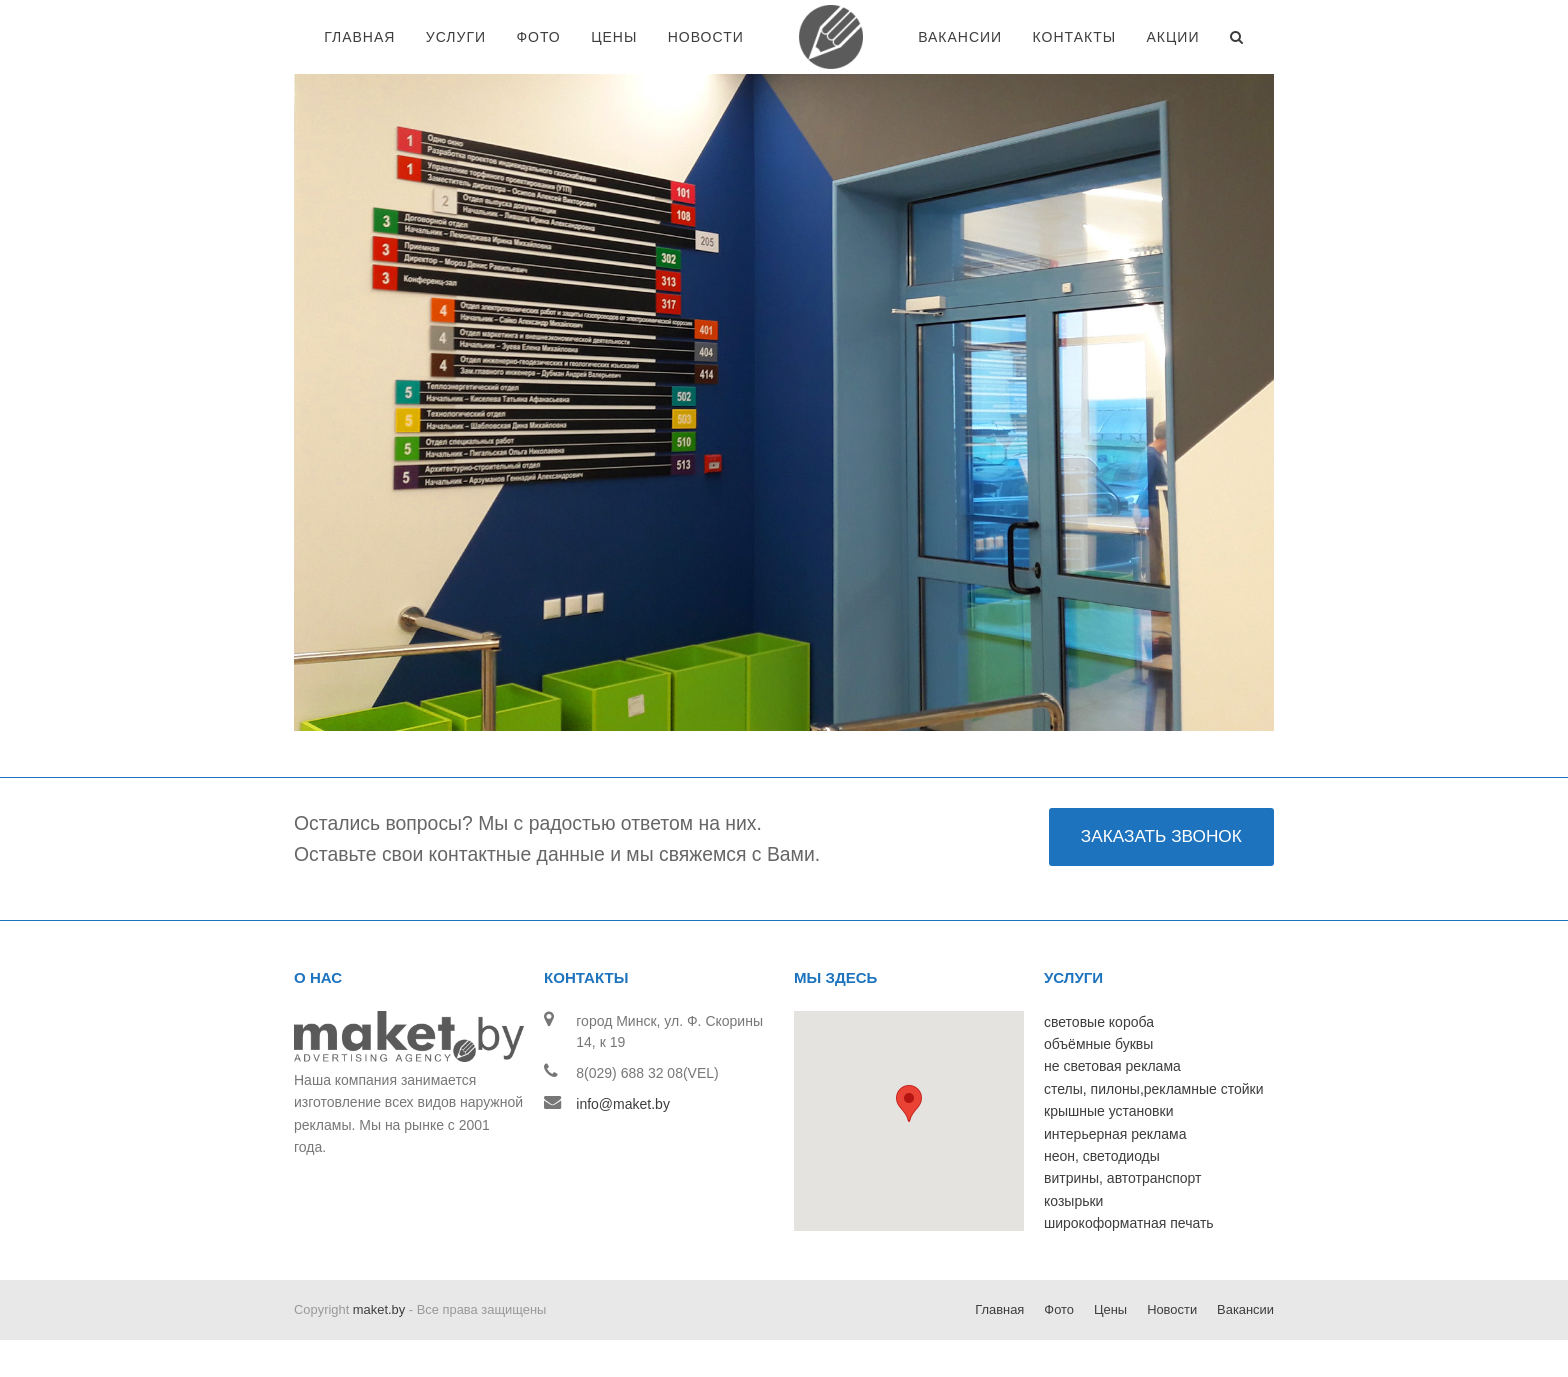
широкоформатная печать (1129, 1223)
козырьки (1073, 1201)
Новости (1172, 1309)
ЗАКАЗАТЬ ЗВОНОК (1161, 836)
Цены (1110, 1309)
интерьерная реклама (1115, 1134)
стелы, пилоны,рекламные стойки (1154, 1089)
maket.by (379, 1309)
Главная (999, 1309)
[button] (909, 1103)
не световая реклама (1112, 1066)
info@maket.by (623, 1104)
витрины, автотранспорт (1122, 1178)
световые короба (1099, 1022)
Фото (1059, 1309)
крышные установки (1108, 1111)
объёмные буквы (1098, 1044)
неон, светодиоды (1102, 1156)
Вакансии (1245, 1309)
